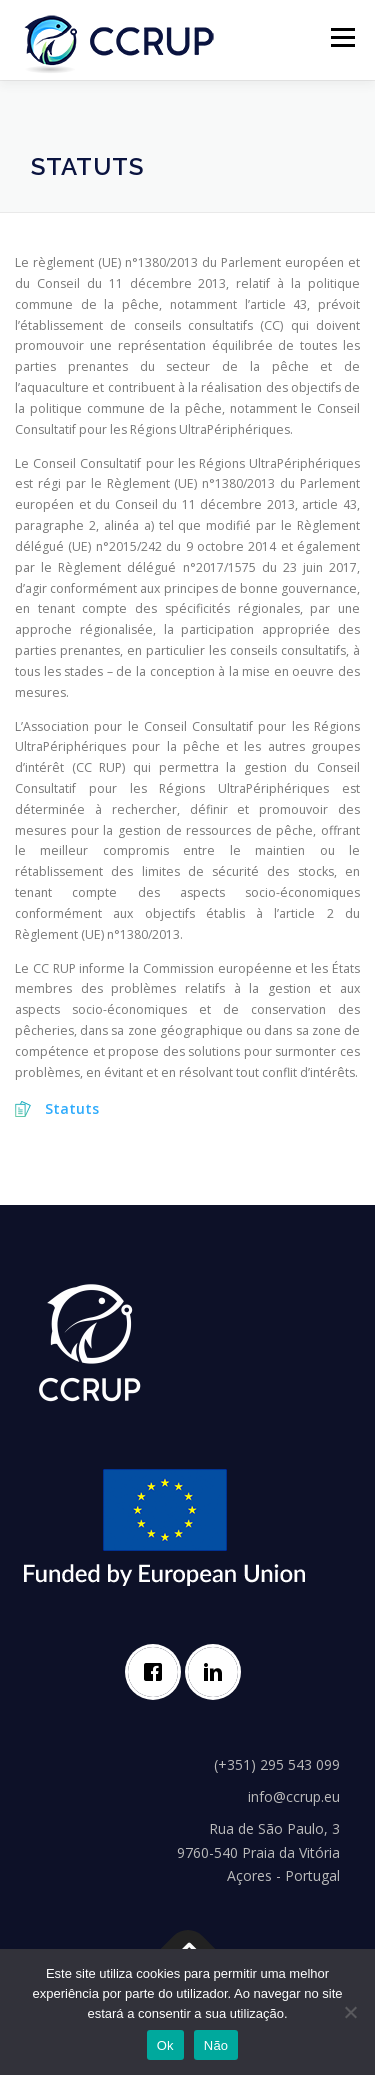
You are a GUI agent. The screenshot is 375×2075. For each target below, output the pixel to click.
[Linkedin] (218, 1672)
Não (216, 2045)
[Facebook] (158, 1672)
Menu (341, 37)
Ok (165, 2045)
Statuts (72, 1108)
